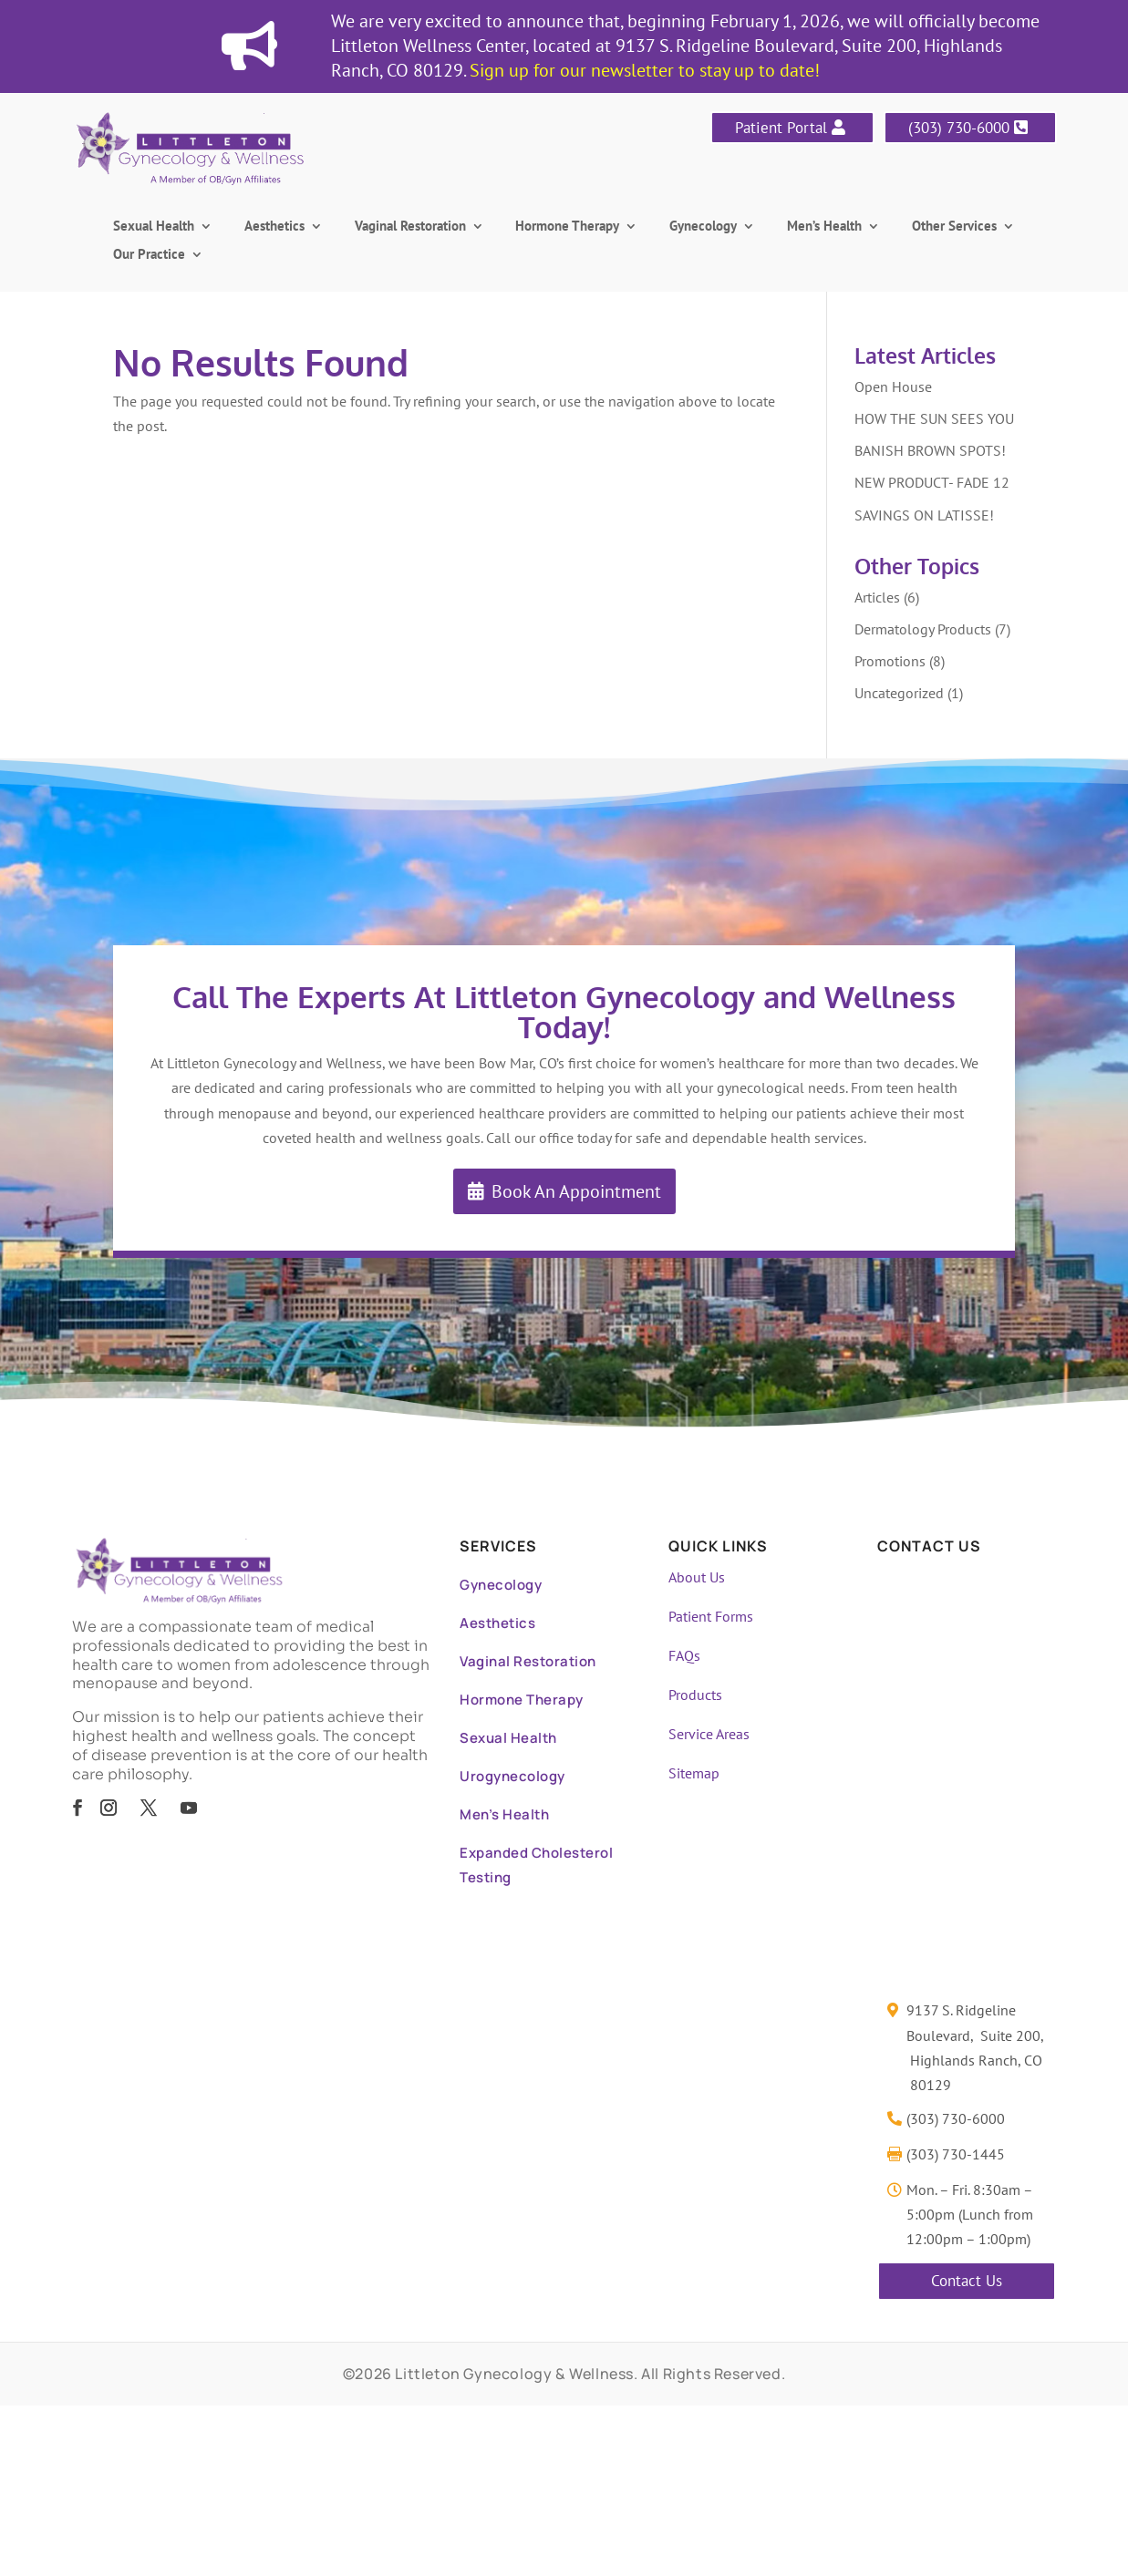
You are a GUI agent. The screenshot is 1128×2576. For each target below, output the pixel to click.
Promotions (890, 661)
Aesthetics (274, 227)
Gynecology (703, 227)
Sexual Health (153, 227)
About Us (696, 1577)
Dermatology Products (922, 629)
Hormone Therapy (567, 227)
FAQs (684, 1655)
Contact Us (966, 2281)
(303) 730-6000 (958, 128)
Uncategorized (899, 693)
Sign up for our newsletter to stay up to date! (645, 70)
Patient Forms (710, 1616)
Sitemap (693, 1773)
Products (695, 1694)
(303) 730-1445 (955, 2154)
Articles (877, 597)
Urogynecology (512, 1776)
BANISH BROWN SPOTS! (930, 450)
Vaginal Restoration (410, 227)
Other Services (954, 227)
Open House (893, 386)
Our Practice (149, 255)
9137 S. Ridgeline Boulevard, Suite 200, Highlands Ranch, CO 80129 (975, 2047)
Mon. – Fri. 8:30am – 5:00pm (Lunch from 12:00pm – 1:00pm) (969, 2214)
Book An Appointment (576, 1191)
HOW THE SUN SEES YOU (934, 418)
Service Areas (709, 1734)
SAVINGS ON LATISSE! (924, 515)
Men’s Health (824, 227)
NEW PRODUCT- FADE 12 (931, 482)
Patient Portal (781, 128)
